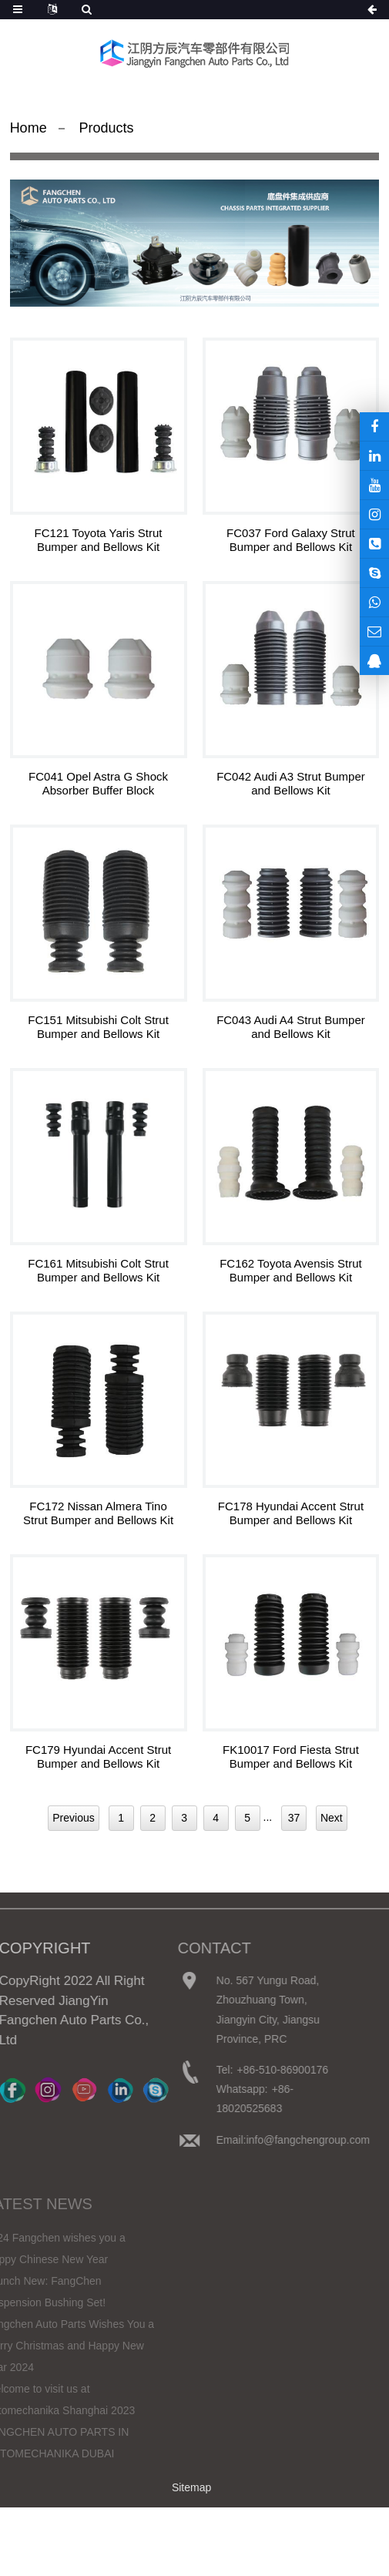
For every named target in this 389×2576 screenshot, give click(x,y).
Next (331, 1818)
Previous (73, 1818)
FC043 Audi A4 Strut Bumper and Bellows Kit (290, 1026)
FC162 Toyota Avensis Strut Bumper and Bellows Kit (291, 1270)
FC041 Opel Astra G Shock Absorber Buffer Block (98, 783)
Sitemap (191, 2487)
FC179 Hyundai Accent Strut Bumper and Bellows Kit (98, 1756)
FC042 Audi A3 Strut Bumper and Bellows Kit (290, 783)
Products (106, 128)
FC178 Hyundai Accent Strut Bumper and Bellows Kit (291, 1513)
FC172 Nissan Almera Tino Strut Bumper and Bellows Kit (98, 1513)
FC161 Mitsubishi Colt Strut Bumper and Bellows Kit (98, 1270)
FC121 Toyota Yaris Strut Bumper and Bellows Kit (99, 539)
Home (28, 128)
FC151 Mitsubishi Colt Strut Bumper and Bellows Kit (98, 1026)
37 (294, 1818)
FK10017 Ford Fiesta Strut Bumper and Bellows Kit (291, 1756)
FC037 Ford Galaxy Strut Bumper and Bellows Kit (290, 539)
